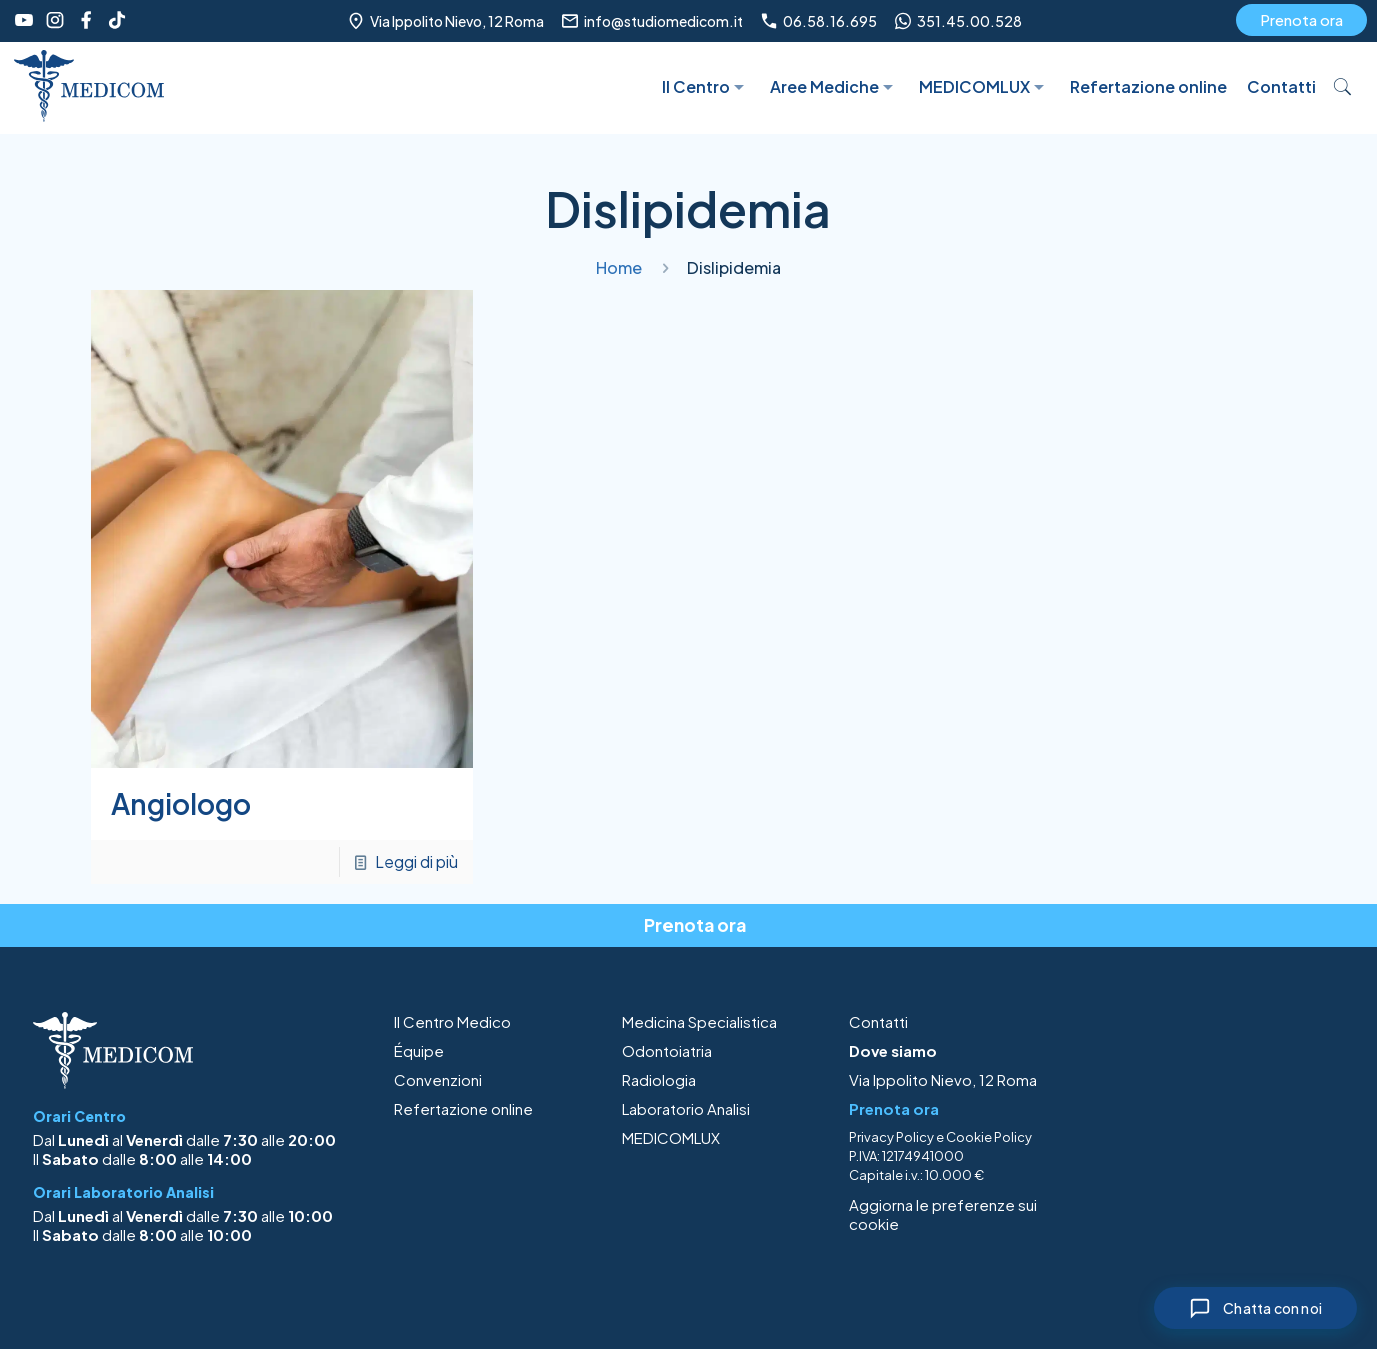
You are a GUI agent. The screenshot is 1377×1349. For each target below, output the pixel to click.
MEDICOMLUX (671, 1137)
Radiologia (659, 1079)
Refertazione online (463, 1108)
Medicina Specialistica (699, 1021)
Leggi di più (416, 861)
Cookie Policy (989, 1137)
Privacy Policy (891, 1137)
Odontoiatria (667, 1050)
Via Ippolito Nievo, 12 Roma (943, 1079)
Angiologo (181, 803)
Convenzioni (438, 1079)
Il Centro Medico (452, 1021)
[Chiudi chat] (1255, 1308)
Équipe (419, 1050)
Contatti (878, 1021)
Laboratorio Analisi (686, 1108)
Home (619, 267)
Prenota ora (1301, 19)
